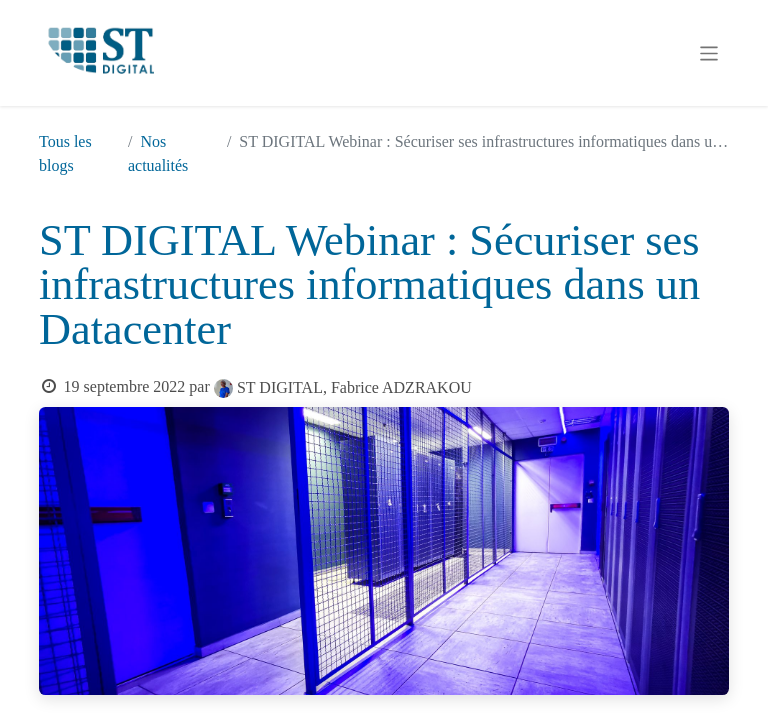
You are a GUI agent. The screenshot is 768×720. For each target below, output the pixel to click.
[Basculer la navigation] (709, 53)
